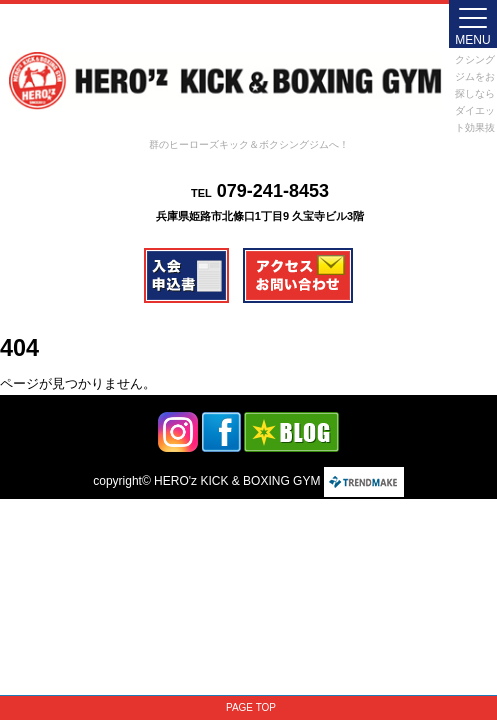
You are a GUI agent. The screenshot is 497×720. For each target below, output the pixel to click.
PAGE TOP (251, 707)
